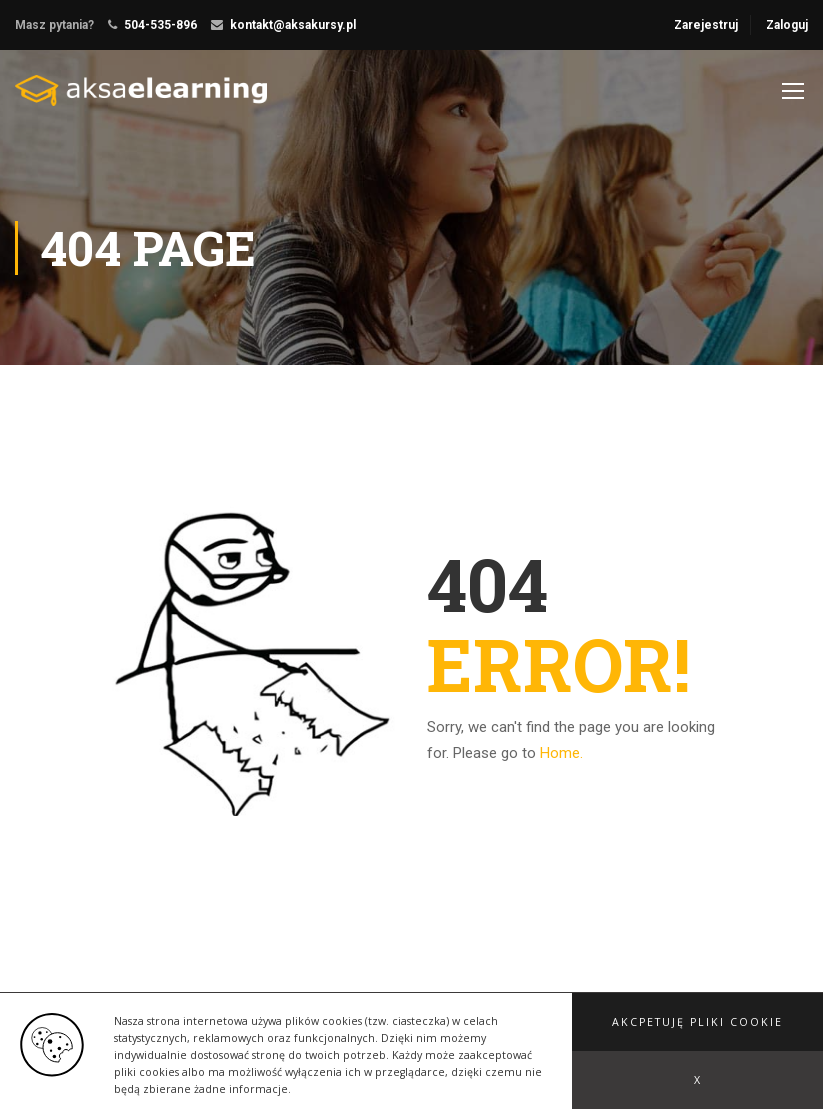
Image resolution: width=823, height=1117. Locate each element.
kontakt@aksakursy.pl (293, 25)
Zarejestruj (706, 25)
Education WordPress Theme (98, 1041)
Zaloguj (787, 25)
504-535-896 (160, 25)
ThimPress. (233, 1041)
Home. (561, 753)
